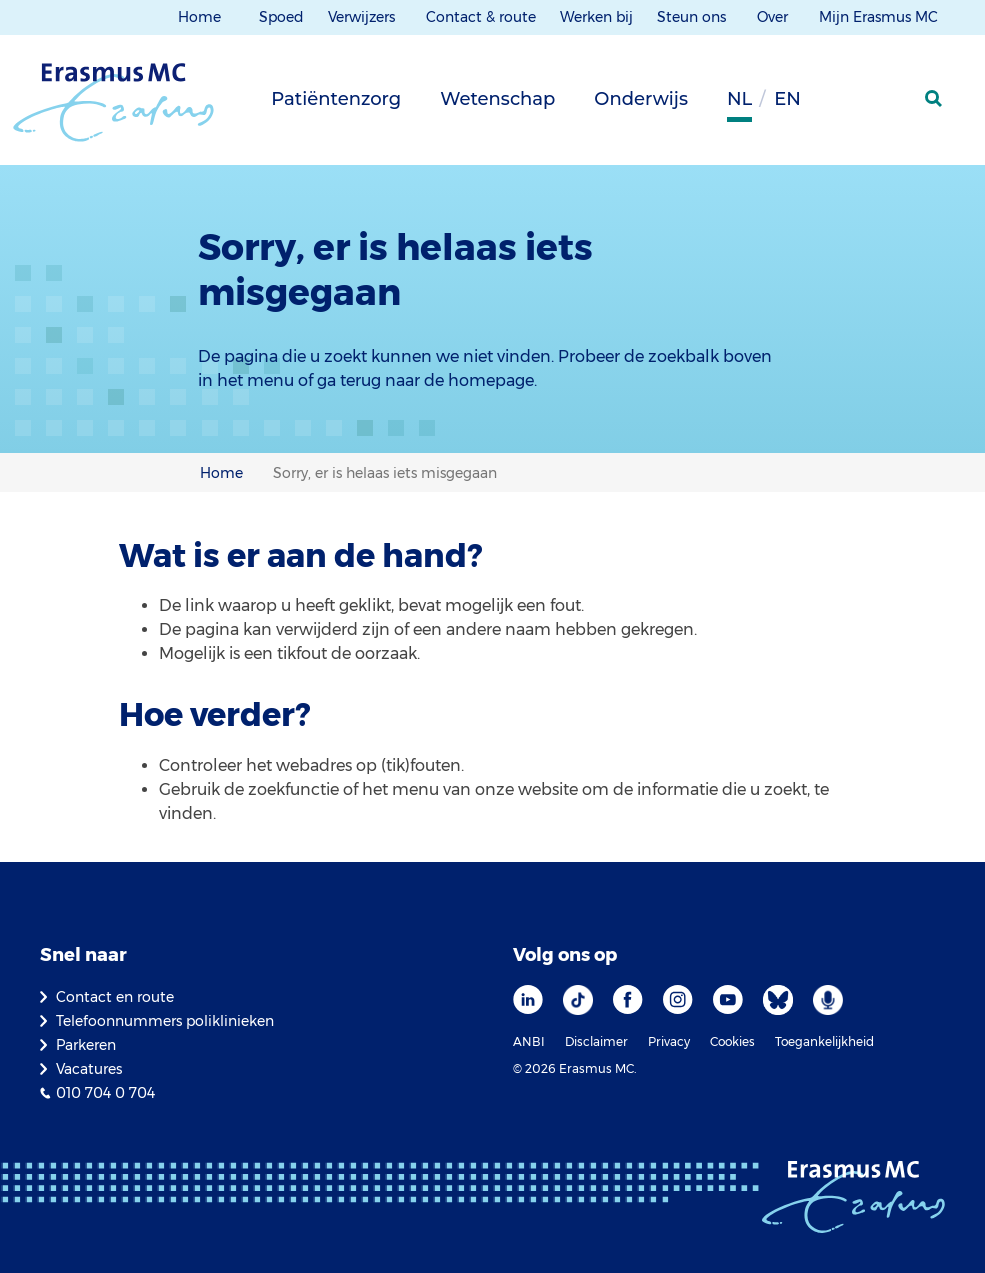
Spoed (281, 17)
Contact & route (481, 17)
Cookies (732, 1041)
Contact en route (115, 997)
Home (199, 17)
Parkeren (86, 1045)
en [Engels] (787, 99)
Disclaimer (596, 1041)
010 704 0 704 (105, 1093)
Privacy (669, 1041)
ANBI (529, 1041)
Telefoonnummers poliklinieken (165, 1021)
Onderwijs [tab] (641, 99)
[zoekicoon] (935, 99)
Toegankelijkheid (824, 1041)
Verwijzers (363, 17)
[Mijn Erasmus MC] (886, 105)
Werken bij (596, 17)
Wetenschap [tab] (497, 99)
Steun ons (693, 17)
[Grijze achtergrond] (835, 105)
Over (774, 17)
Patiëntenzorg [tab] (336, 99)
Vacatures (89, 1069)
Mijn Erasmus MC (880, 17)
